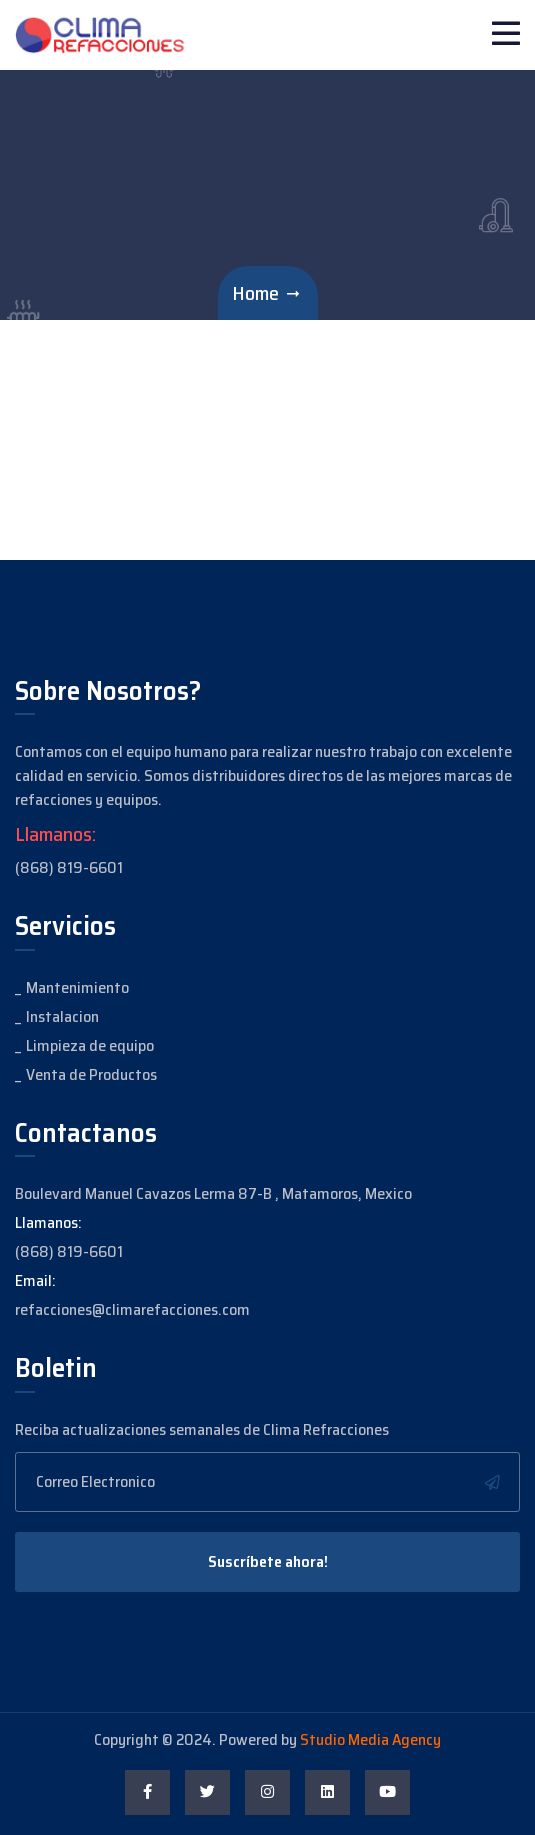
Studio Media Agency (370, 1739)
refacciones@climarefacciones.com (132, 1309)
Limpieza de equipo (90, 1045)
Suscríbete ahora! (268, 1561)
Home (255, 293)
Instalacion (62, 1016)
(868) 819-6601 (69, 867)
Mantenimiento (77, 987)
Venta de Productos (91, 1074)
